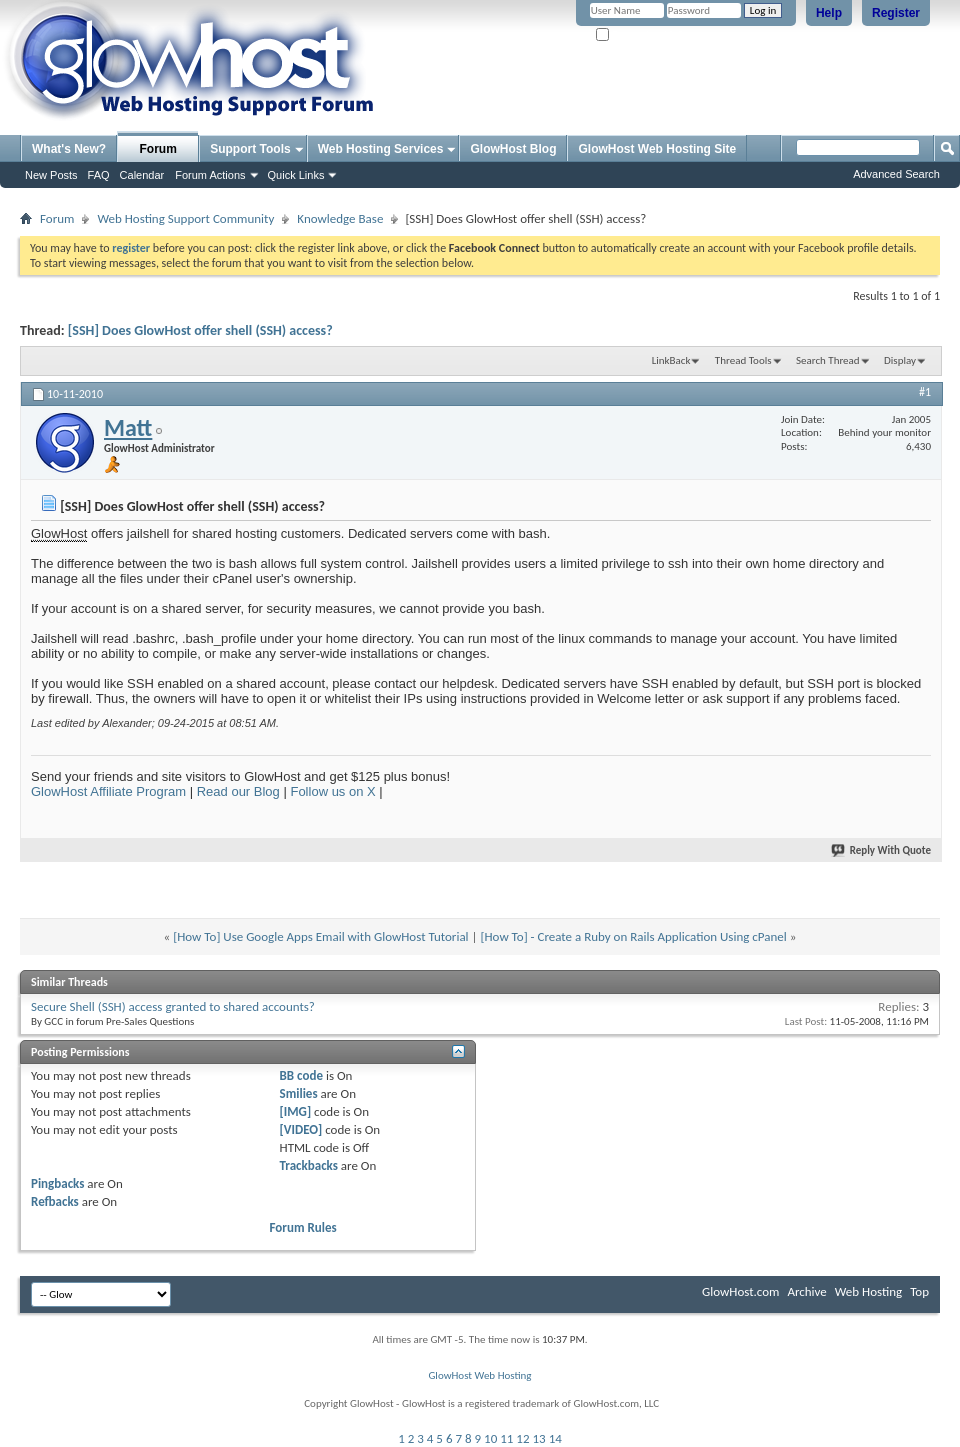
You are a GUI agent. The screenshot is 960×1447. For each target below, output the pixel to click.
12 (522, 1438)
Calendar (142, 175)
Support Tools (250, 149)
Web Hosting (868, 1291)
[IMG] (296, 1111)
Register (896, 13)
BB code (301, 1075)
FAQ (99, 175)
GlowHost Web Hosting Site (657, 149)
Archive (806, 1291)
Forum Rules (303, 1227)
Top (919, 1291)
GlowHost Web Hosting (479, 1375)
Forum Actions (210, 175)
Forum (158, 149)
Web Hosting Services (381, 149)
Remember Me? (639, 35)
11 (506, 1438)
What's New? (69, 149)
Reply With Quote (882, 850)
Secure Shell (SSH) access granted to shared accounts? (173, 1006)
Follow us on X (332, 791)
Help (829, 13)
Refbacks (55, 1201)
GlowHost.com (740, 1291)
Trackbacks (309, 1165)
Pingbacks (57, 1183)
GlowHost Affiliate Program (108, 791)
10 (490, 1438)
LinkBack (671, 360)
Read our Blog (238, 791)
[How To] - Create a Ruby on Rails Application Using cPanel (633, 936)
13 (539, 1438)
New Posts (51, 175)
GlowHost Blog (513, 149)
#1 (925, 392)
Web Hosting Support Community (185, 218)
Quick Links (296, 175)
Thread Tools (743, 360)
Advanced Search (896, 174)
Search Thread (828, 360)
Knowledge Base (340, 218)
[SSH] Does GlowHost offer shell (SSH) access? (200, 330)
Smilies (299, 1093)
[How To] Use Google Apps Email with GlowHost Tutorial (320, 936)
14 (555, 1438)
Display (900, 360)
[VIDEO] (301, 1129)
